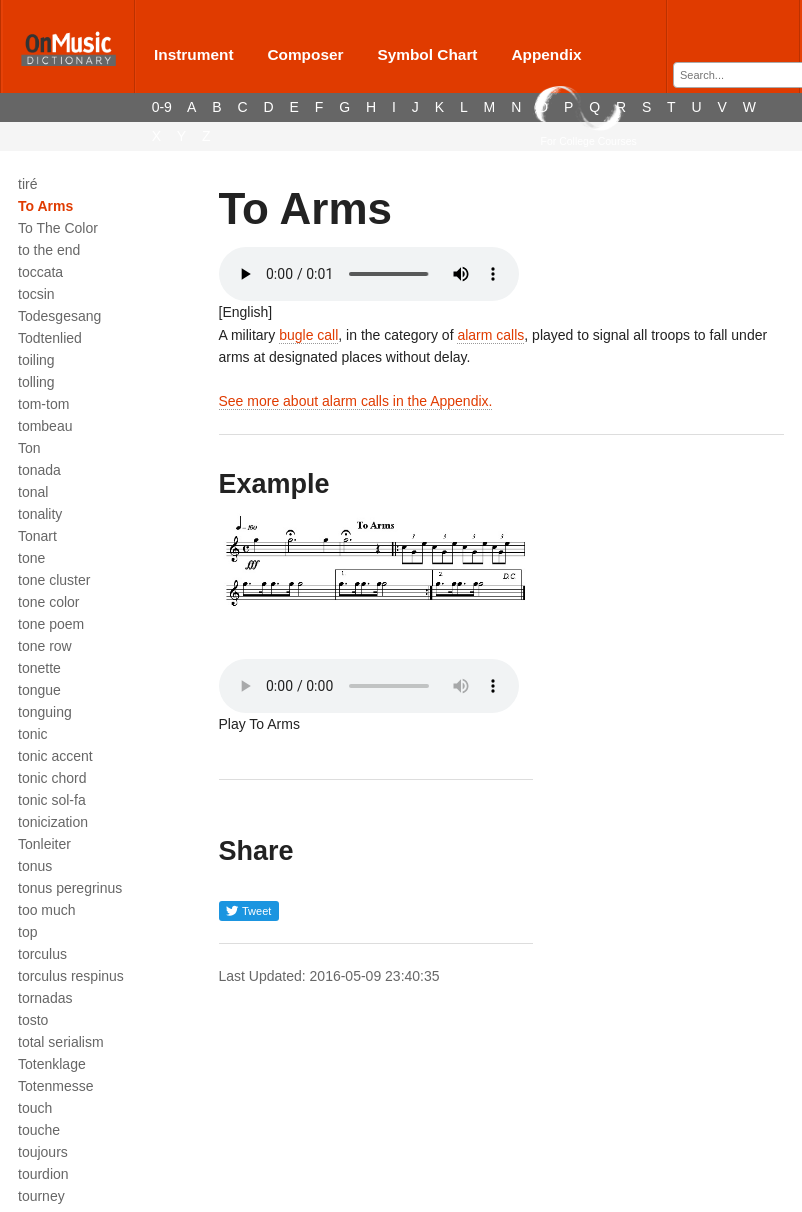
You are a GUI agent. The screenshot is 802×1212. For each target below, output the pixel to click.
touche (39, 1130)
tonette (39, 668)
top (27, 932)
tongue (39, 690)
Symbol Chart (427, 54)
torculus (42, 954)
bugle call (308, 335)
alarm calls (490, 335)
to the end (49, 250)
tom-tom (43, 404)
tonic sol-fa (52, 800)
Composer (305, 54)
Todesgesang (59, 316)
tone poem (51, 624)
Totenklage (52, 1064)
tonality (40, 514)
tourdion (43, 1174)
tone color (48, 602)
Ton (29, 448)
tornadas (45, 998)
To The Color (58, 228)
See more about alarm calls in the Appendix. (356, 401)
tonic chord (52, 778)
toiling (36, 360)
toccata (40, 272)
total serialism (61, 1042)
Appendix (546, 54)
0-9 (162, 107)
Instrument (194, 54)
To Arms (45, 206)
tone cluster (54, 580)
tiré (27, 184)
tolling (36, 382)
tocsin (36, 294)
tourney (41, 1196)
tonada (39, 470)
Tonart (37, 536)
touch (35, 1108)
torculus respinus (71, 976)
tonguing (45, 712)
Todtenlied (50, 338)
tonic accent (55, 756)
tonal (33, 492)
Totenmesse (55, 1086)
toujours (43, 1152)
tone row (45, 646)
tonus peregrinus (70, 888)
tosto (33, 1020)
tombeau (45, 426)
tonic (33, 734)
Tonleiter (44, 844)
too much (47, 910)
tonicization (53, 822)
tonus (35, 866)
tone (31, 558)
